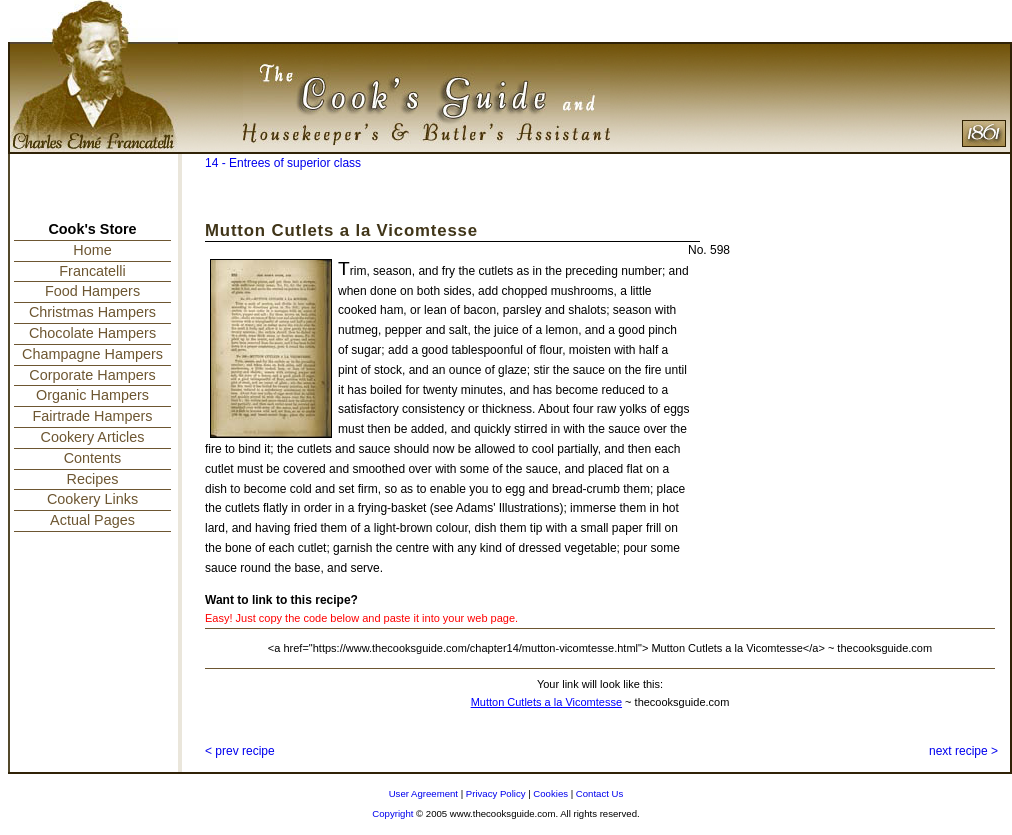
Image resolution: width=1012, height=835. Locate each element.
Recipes (93, 479)
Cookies (550, 793)
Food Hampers (92, 291)
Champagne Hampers (92, 354)
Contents (93, 458)
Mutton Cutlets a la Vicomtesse (546, 702)
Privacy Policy (496, 793)
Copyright (392, 813)
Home (92, 250)
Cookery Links (92, 499)
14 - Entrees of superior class (283, 163)
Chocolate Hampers (92, 333)
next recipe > (963, 751)
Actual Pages (92, 520)
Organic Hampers (92, 395)
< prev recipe (240, 751)
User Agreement (423, 793)
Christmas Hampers (92, 312)
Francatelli (92, 271)
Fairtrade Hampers (93, 416)
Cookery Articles (93, 437)
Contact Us (599, 793)
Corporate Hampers (92, 375)
